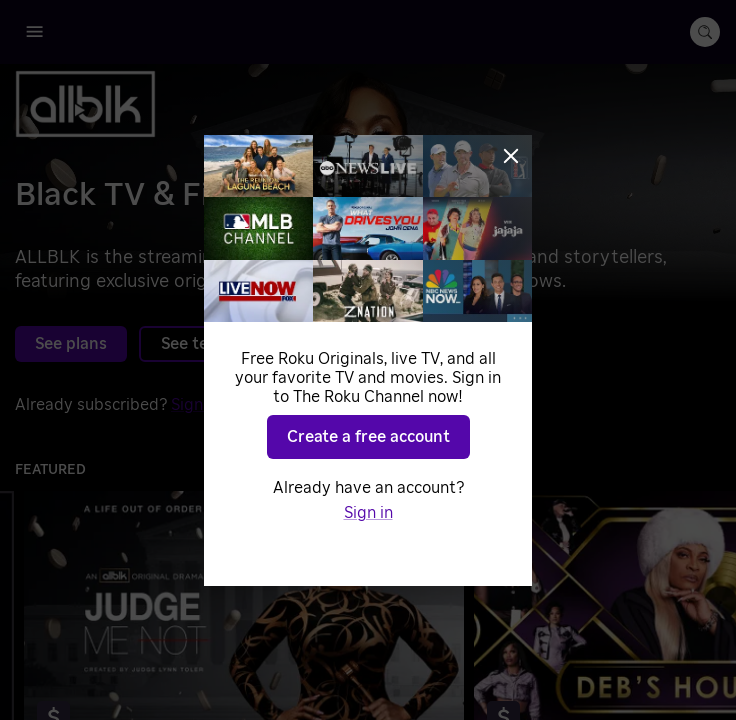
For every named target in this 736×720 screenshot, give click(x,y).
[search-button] (705, 32)
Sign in (195, 405)
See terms (199, 344)
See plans (71, 344)
